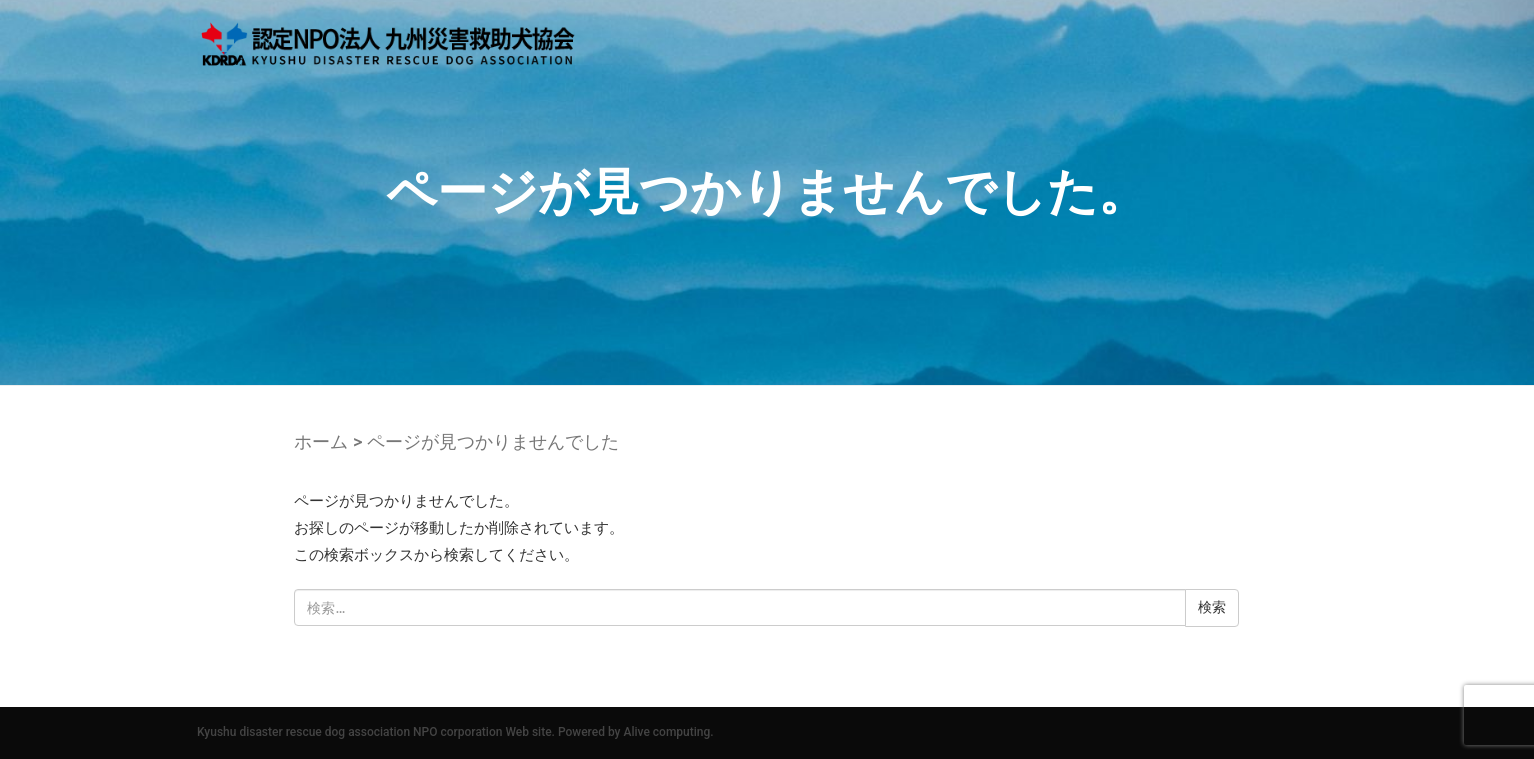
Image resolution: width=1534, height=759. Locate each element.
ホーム (321, 441)
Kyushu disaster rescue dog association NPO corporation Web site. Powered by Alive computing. (455, 732)
